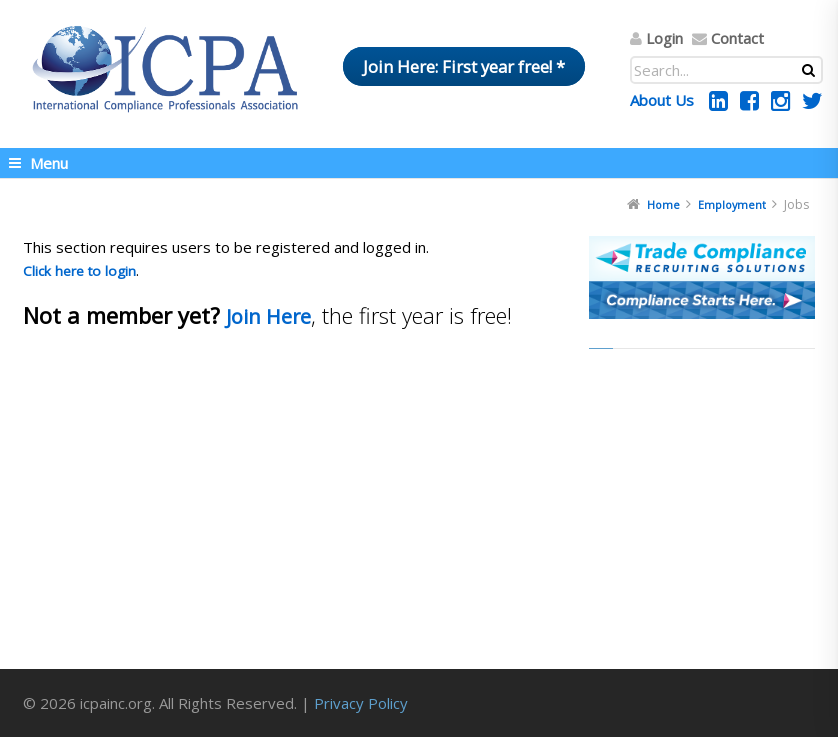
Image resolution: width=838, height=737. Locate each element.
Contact (737, 38)
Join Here (268, 316)
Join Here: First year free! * (464, 66)
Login (664, 38)
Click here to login (79, 271)
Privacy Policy (361, 703)
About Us (662, 100)
